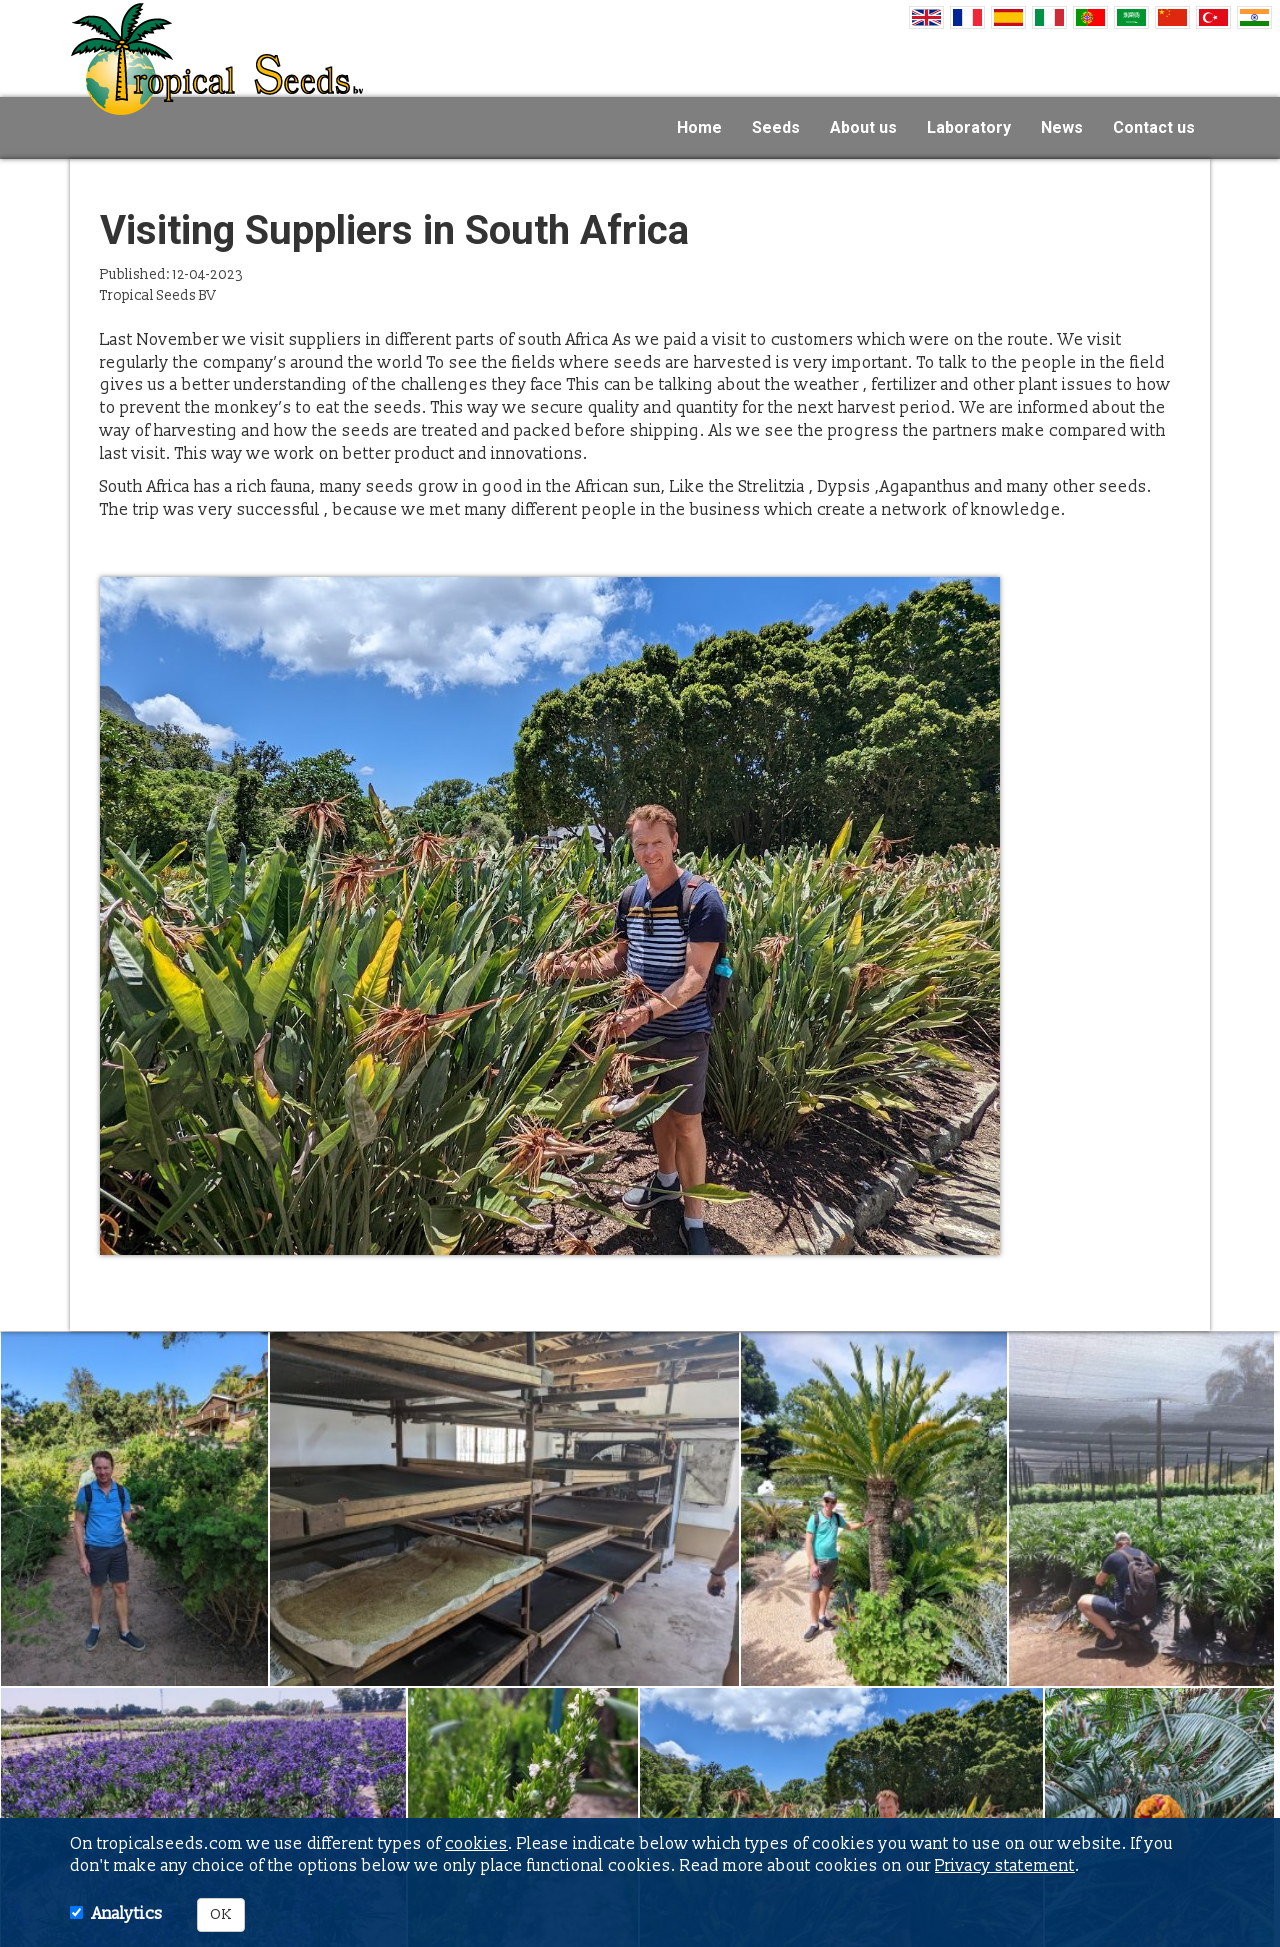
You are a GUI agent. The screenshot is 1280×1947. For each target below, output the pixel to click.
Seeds (776, 127)
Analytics (127, 1914)
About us (863, 127)
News (1062, 127)
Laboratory (969, 127)
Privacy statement (1005, 1866)
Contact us (1154, 127)
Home (699, 127)
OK (221, 1914)
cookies (476, 1844)
